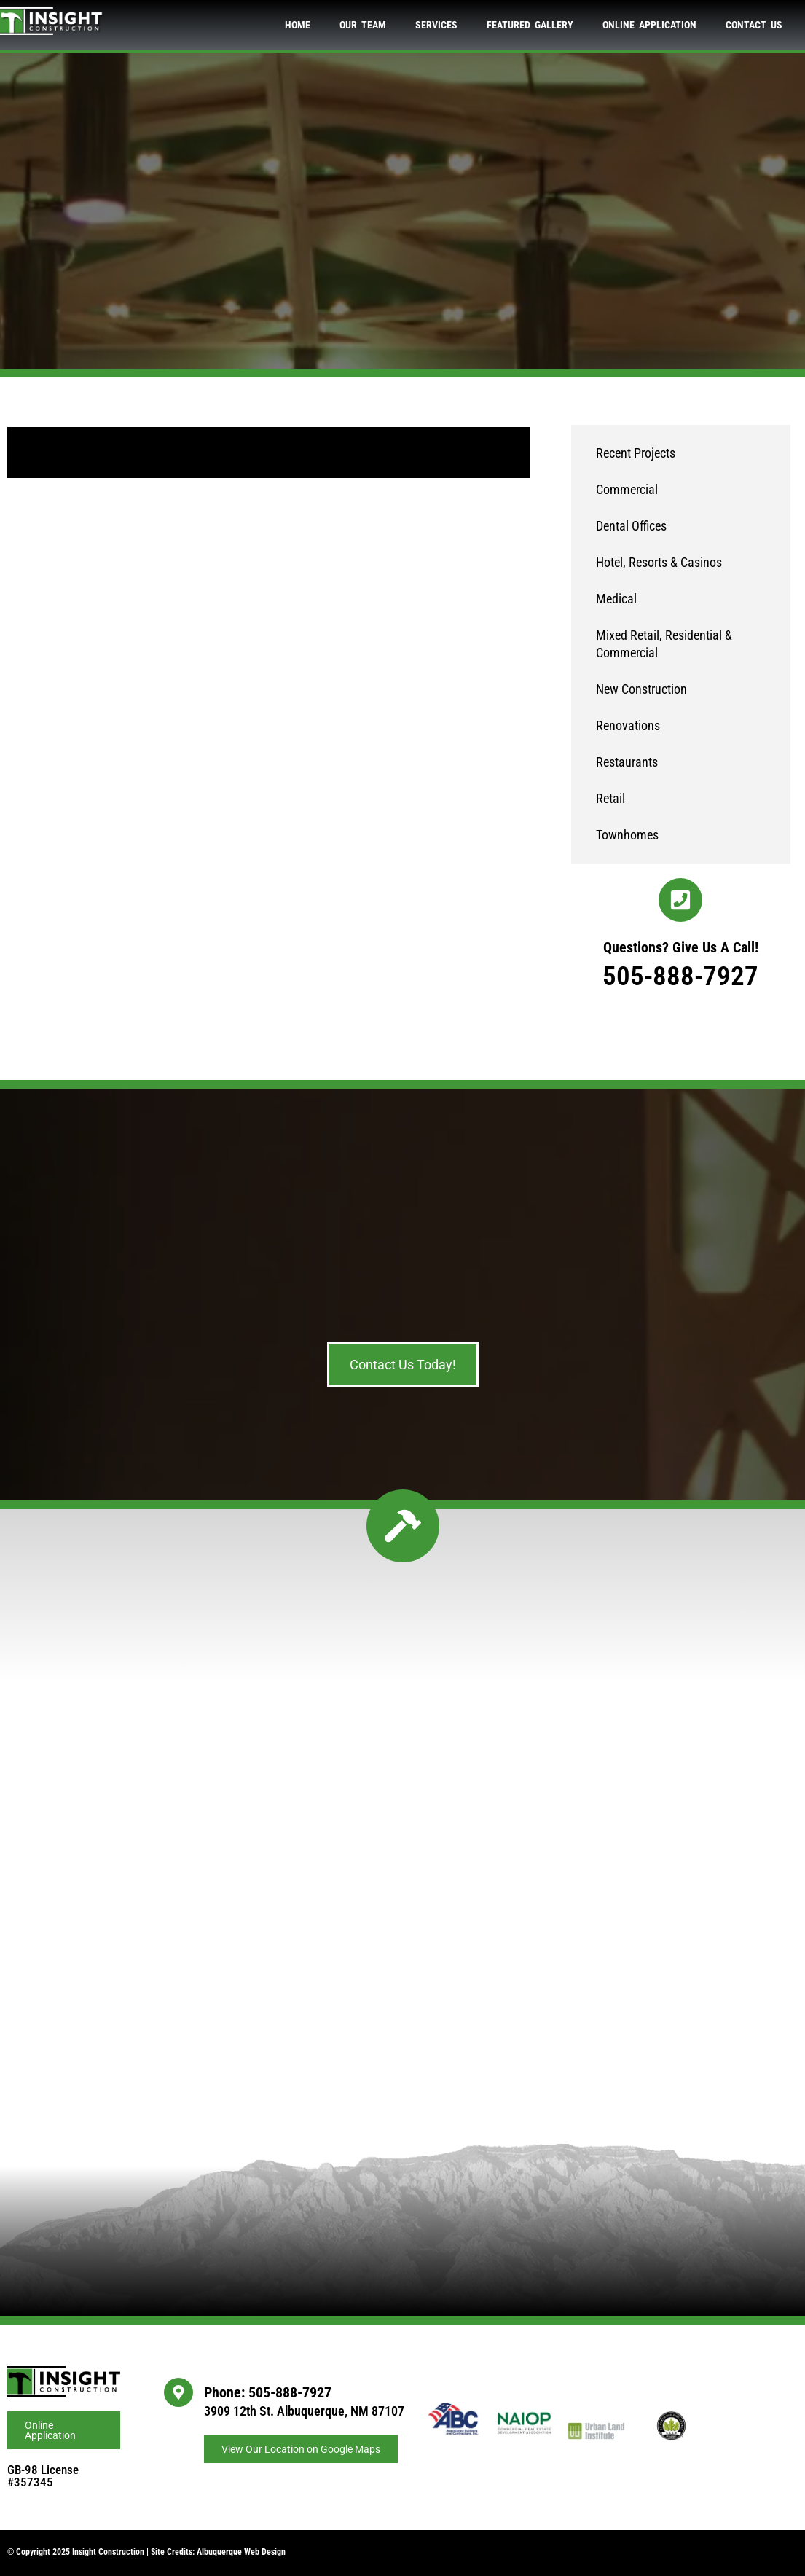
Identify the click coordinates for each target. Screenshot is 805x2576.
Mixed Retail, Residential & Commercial (664, 643)
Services (436, 25)
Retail (610, 798)
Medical (616, 598)
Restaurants (627, 762)
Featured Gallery (530, 25)
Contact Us (754, 25)
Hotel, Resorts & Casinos (659, 562)
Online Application (649, 25)
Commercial (627, 489)
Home (297, 25)
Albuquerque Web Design (241, 2552)
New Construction (641, 689)
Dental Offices (631, 525)
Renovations (628, 725)
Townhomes (627, 834)
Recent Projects (635, 453)
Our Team (362, 25)
